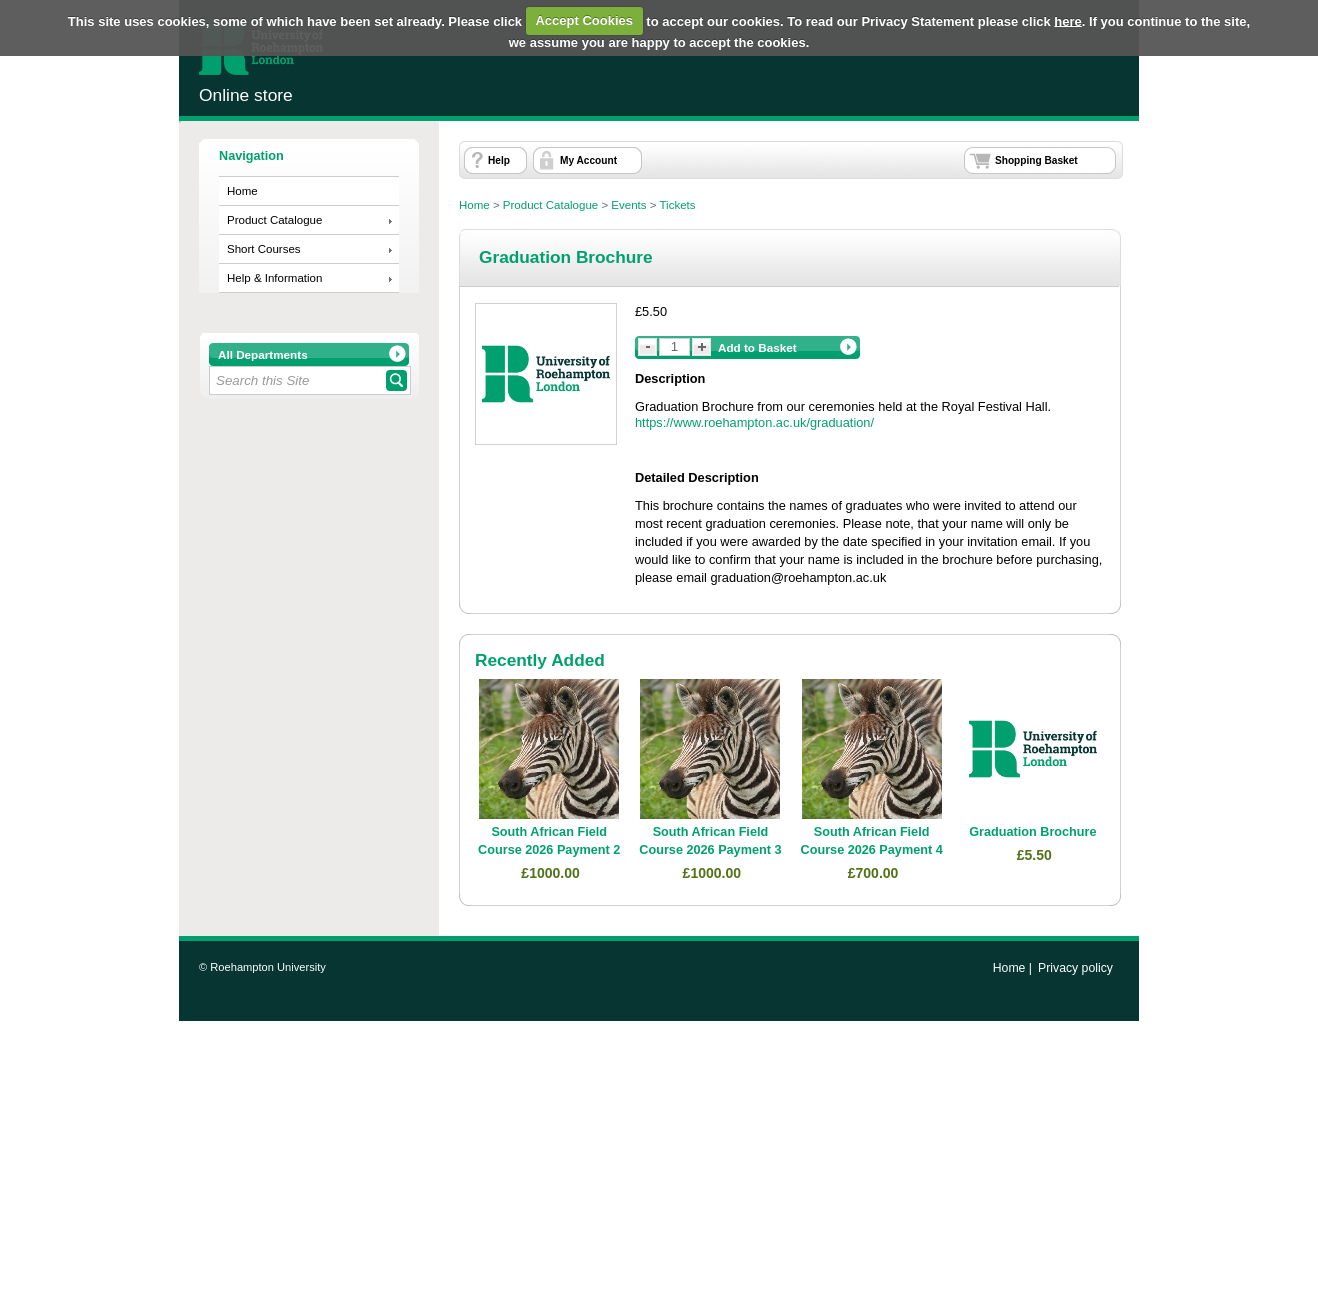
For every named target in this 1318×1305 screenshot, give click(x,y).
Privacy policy (1075, 968)
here (1067, 20)
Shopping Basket (1036, 160)
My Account (588, 160)
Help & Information (274, 278)
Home (242, 191)
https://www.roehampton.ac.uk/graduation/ (754, 422)
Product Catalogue (274, 220)
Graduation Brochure (1032, 832)
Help (499, 160)
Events (628, 205)
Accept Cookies (584, 20)
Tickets (678, 205)
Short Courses (264, 249)
